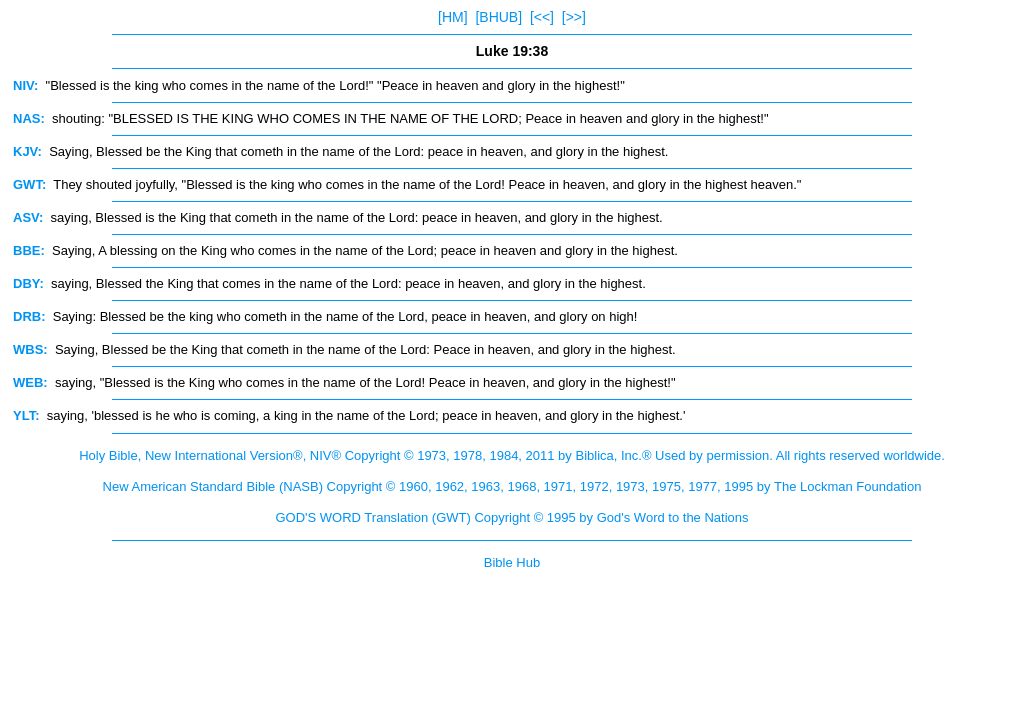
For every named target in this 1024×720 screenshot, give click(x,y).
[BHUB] (498, 17)
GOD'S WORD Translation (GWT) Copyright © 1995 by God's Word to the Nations (511, 517)
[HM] (453, 17)
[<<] (542, 17)
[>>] (574, 17)
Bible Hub (512, 562)
